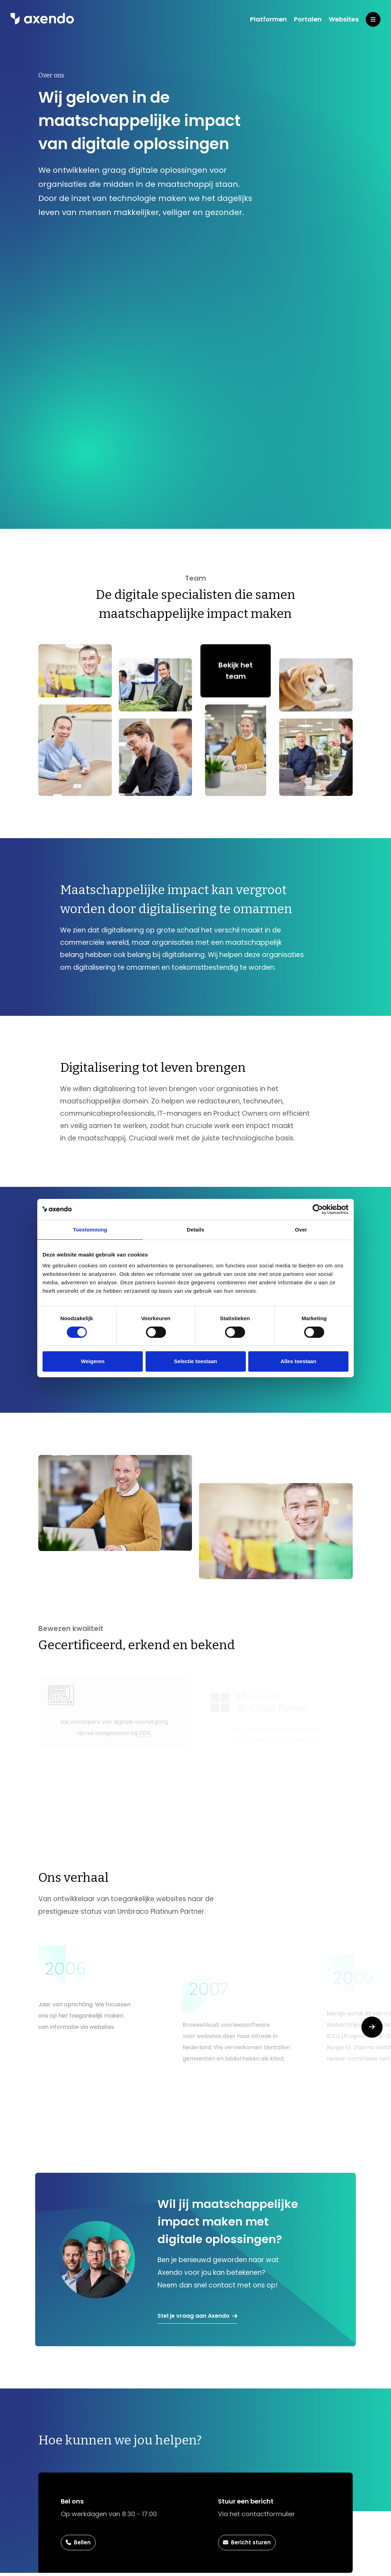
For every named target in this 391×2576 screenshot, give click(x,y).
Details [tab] (195, 1230)
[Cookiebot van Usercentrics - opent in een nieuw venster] (317, 1209)
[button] (372, 2027)
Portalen (308, 19)
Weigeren (92, 1361)
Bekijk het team (235, 670)
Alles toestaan (298, 1361)
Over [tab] (301, 1230)
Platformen (268, 19)
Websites (344, 19)
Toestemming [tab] (90, 1230)
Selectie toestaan (195, 1361)
